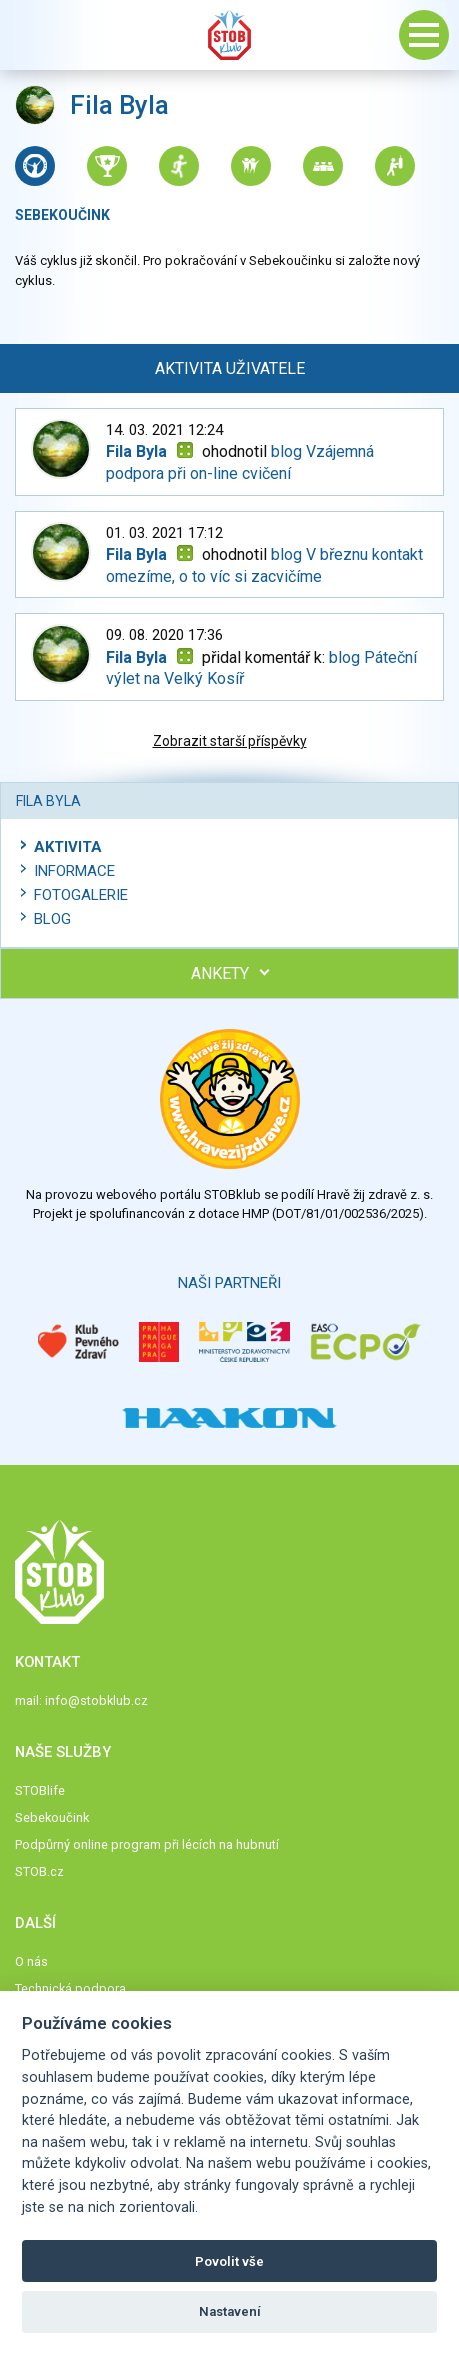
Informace (74, 871)
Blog (52, 919)
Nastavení (230, 2311)
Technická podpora (70, 1988)
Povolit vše (229, 2261)
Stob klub (230, 35)
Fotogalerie (81, 895)
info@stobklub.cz (96, 1700)
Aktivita (68, 847)
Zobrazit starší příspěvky (230, 741)
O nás (31, 1961)
